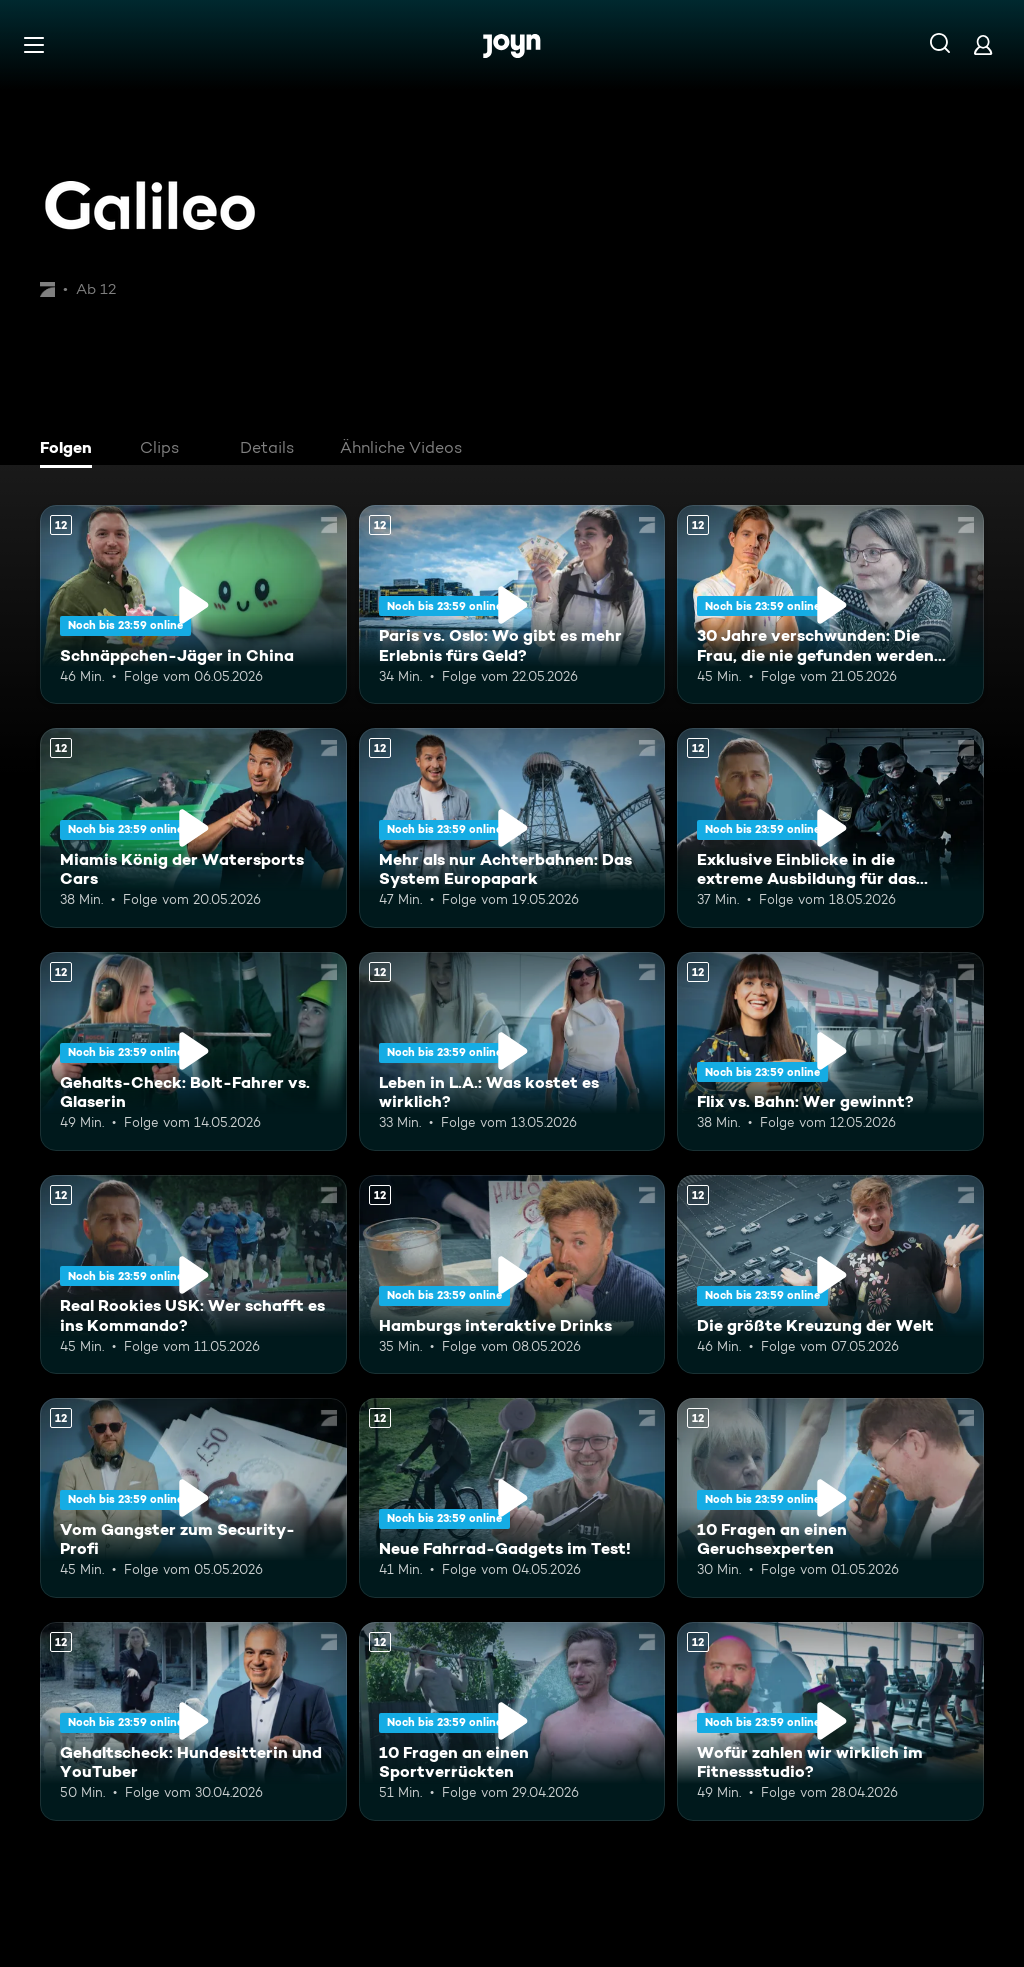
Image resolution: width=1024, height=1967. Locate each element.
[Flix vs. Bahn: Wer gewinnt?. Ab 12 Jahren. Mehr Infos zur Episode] (830, 1051)
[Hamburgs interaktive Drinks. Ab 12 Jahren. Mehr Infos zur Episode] (512, 1274)
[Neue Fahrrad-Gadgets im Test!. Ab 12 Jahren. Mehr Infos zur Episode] (512, 1497)
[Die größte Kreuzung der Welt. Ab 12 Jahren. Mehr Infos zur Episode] (830, 1274)
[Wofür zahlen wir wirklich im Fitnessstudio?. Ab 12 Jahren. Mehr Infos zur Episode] (830, 1721)
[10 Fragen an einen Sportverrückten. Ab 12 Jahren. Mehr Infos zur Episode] (512, 1721)
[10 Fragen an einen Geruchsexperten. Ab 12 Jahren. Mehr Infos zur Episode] (830, 1497)
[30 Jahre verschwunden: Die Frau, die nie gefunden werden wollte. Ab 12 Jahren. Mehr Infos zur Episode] (830, 604)
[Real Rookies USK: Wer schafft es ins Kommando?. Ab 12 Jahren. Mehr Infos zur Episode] (193, 1274)
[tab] (71, 450)
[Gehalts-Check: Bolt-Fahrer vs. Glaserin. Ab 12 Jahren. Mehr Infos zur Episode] (193, 1051)
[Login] (983, 44)
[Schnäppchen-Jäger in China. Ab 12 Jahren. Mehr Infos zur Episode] (193, 604)
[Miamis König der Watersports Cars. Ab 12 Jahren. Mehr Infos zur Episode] (193, 827)
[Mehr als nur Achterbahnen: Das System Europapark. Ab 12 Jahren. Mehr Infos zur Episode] (512, 827)
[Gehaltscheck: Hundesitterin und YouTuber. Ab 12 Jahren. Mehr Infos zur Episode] (193, 1721)
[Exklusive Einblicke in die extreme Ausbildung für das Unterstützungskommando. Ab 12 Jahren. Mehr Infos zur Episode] (830, 827)
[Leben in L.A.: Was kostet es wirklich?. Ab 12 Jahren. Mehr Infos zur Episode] (512, 1051)
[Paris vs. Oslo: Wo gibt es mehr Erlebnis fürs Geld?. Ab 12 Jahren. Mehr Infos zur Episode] (512, 604)
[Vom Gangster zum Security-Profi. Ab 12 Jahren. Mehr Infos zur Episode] (193, 1497)
